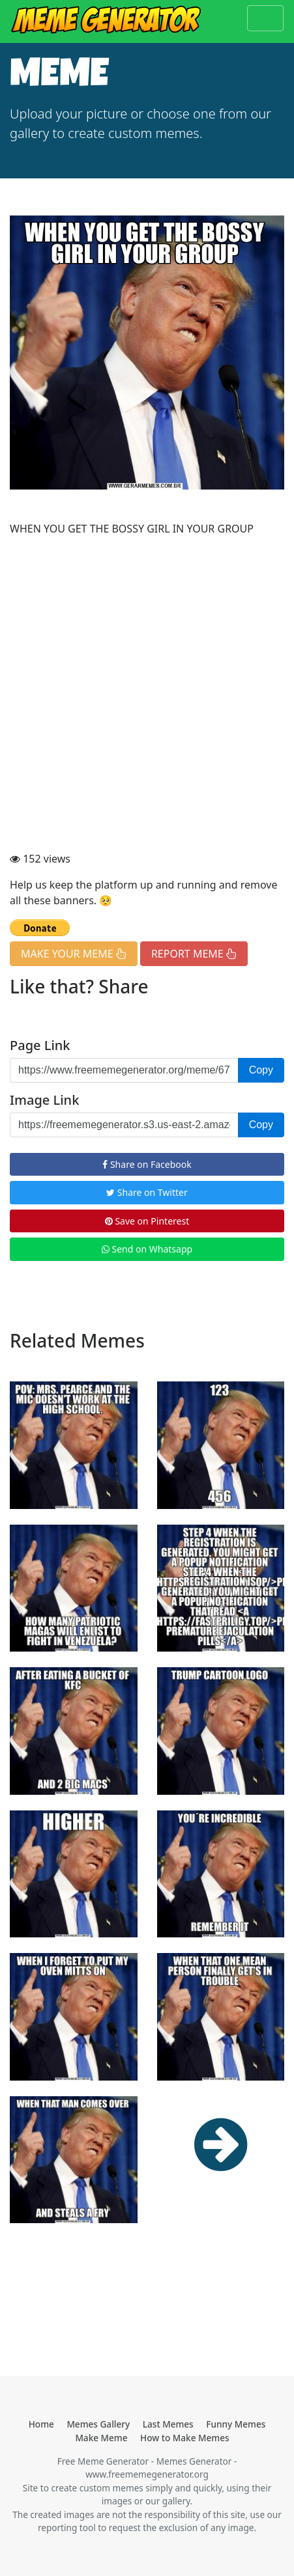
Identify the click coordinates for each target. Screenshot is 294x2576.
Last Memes (168, 2424)
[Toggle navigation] (265, 18)
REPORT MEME (194, 954)
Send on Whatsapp (147, 1249)
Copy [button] (261, 1069)
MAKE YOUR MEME (73, 954)
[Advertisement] (147, 693)
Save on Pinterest (147, 1221)
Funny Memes (235, 2424)
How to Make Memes (184, 2437)
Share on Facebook (146, 1164)
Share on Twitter (147, 1192)
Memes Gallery (98, 2424)
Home (41, 2424)
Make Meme (101, 2437)
